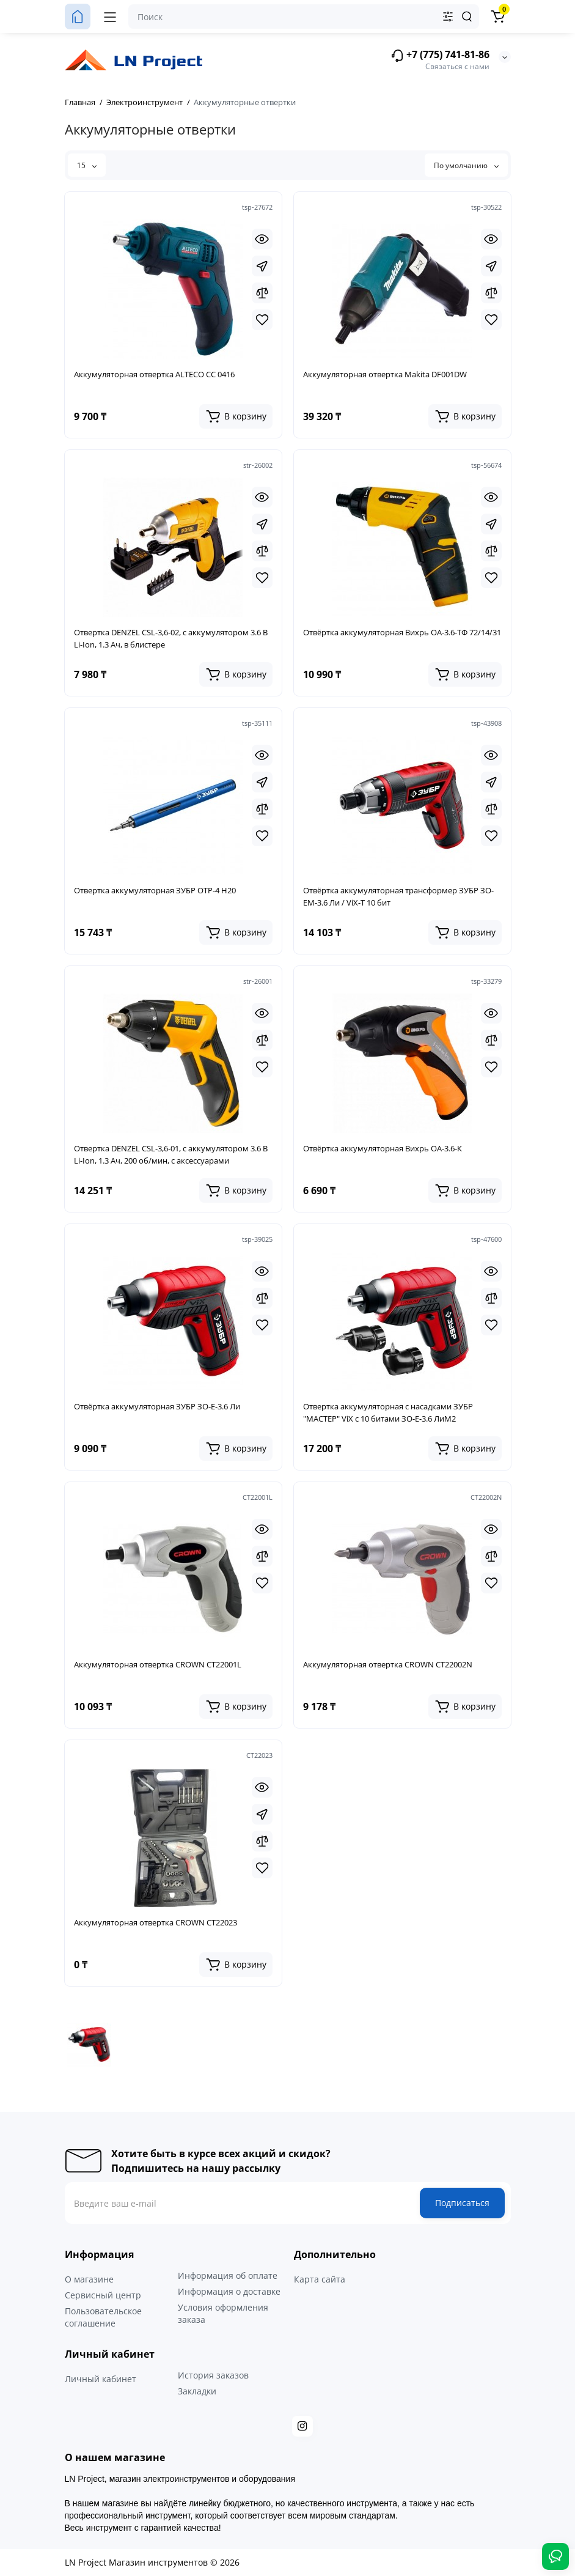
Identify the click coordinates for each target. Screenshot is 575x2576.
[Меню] (110, 16)
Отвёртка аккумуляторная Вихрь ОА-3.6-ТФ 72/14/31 (402, 632)
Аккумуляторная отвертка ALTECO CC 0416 (154, 374)
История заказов (213, 2375)
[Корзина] (498, 16)
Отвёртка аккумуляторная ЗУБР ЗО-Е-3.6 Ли (157, 1406)
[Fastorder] (262, 266)
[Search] (467, 16)
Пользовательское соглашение (103, 2317)
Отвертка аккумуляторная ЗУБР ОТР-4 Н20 (155, 890)
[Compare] (262, 292)
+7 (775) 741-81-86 (439, 55)
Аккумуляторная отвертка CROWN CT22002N (387, 1664)
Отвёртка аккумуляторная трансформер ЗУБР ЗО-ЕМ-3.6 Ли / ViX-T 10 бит (398, 896)
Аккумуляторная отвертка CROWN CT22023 (155, 1922)
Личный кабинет (100, 2379)
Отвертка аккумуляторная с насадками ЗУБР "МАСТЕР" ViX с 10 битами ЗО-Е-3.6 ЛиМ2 (388, 1412)
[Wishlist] (262, 319)
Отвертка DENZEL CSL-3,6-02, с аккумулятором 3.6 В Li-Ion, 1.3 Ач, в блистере (171, 638)
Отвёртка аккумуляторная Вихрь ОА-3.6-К (382, 1148)
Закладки (197, 2391)
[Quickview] (262, 239)
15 (87, 165)
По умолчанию (466, 165)
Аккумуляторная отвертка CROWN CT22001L (157, 1664)
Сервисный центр (103, 2295)
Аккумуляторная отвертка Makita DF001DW (385, 374)
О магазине (89, 2279)
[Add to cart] (236, 416)
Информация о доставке (229, 2291)
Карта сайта (319, 2279)
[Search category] (448, 16)
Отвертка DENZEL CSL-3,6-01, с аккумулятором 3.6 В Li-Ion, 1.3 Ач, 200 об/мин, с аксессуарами (171, 1154)
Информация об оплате (227, 2275)
